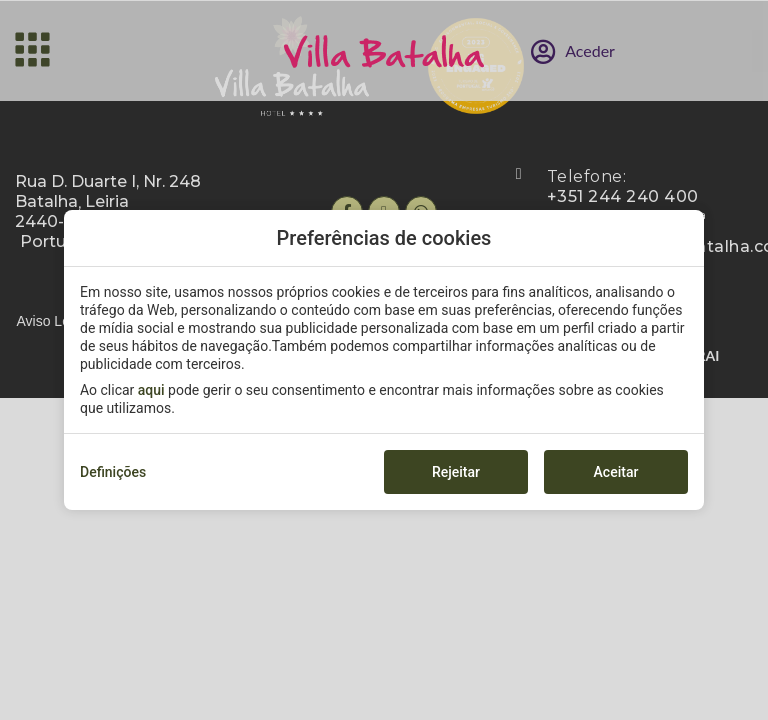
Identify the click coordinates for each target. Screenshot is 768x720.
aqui (151, 390)
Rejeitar (456, 472)
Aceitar (616, 472)
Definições (113, 472)
